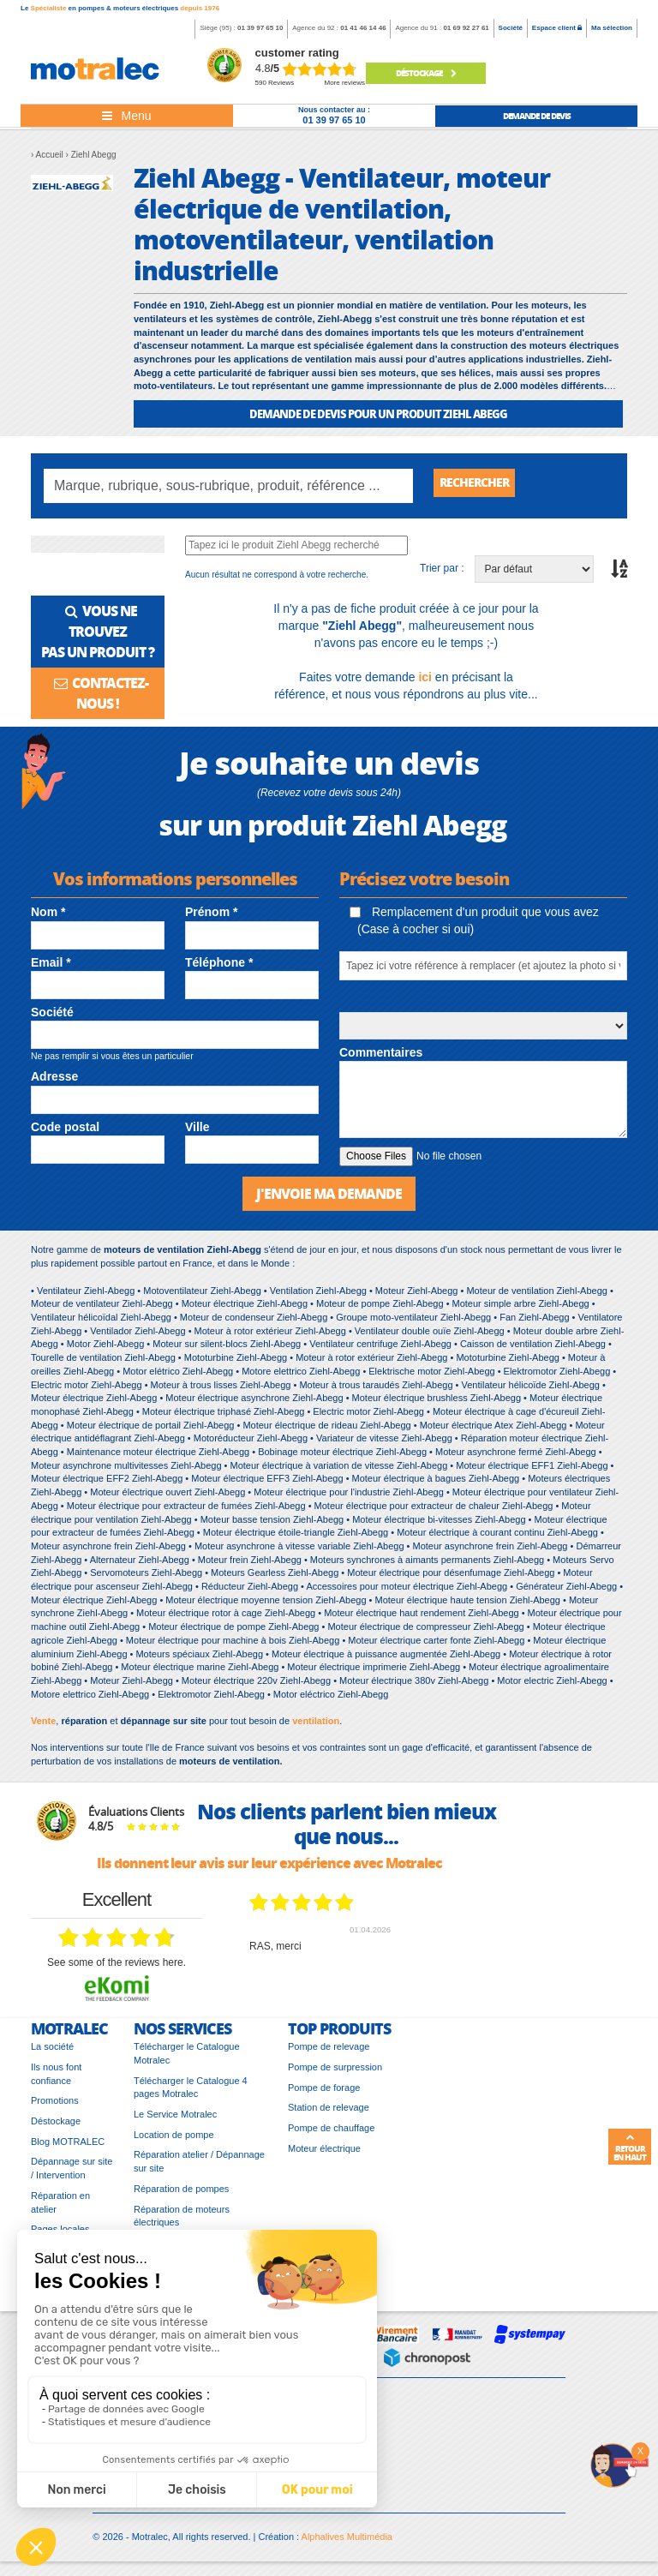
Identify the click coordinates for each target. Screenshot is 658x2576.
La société (52, 2053)
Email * (51, 966)
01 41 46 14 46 (363, 28)
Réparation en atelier (60, 2208)
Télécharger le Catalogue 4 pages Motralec (191, 2094)
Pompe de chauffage (331, 2135)
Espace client (557, 28)
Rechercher (480, 485)
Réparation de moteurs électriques (182, 2222)
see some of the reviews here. (116, 1968)
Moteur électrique (324, 2154)
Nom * (48, 916)
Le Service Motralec (175, 2121)
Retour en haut (630, 2147)
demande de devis (537, 116)
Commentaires (380, 1056)
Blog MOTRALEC (68, 2147)
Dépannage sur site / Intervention (71, 2175)
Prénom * (211, 916)
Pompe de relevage (328, 2053)
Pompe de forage (324, 2093)
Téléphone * (219, 966)
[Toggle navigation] (127, 116)
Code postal (65, 1131)
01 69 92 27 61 (465, 28)
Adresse (54, 1080)
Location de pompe (174, 2141)
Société (511, 28)
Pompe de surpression (335, 2073)
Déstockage (426, 73)
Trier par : (442, 572)
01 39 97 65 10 (260, 28)
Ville (197, 1131)
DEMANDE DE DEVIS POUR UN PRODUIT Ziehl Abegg (378, 413)
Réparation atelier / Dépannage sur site (199, 2168)
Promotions (55, 2107)
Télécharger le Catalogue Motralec (187, 2060)
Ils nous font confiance (56, 2080)
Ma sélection (611, 28)
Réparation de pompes (181, 2195)
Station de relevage (328, 2114)
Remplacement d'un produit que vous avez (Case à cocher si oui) (474, 924)
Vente (43, 1727)
